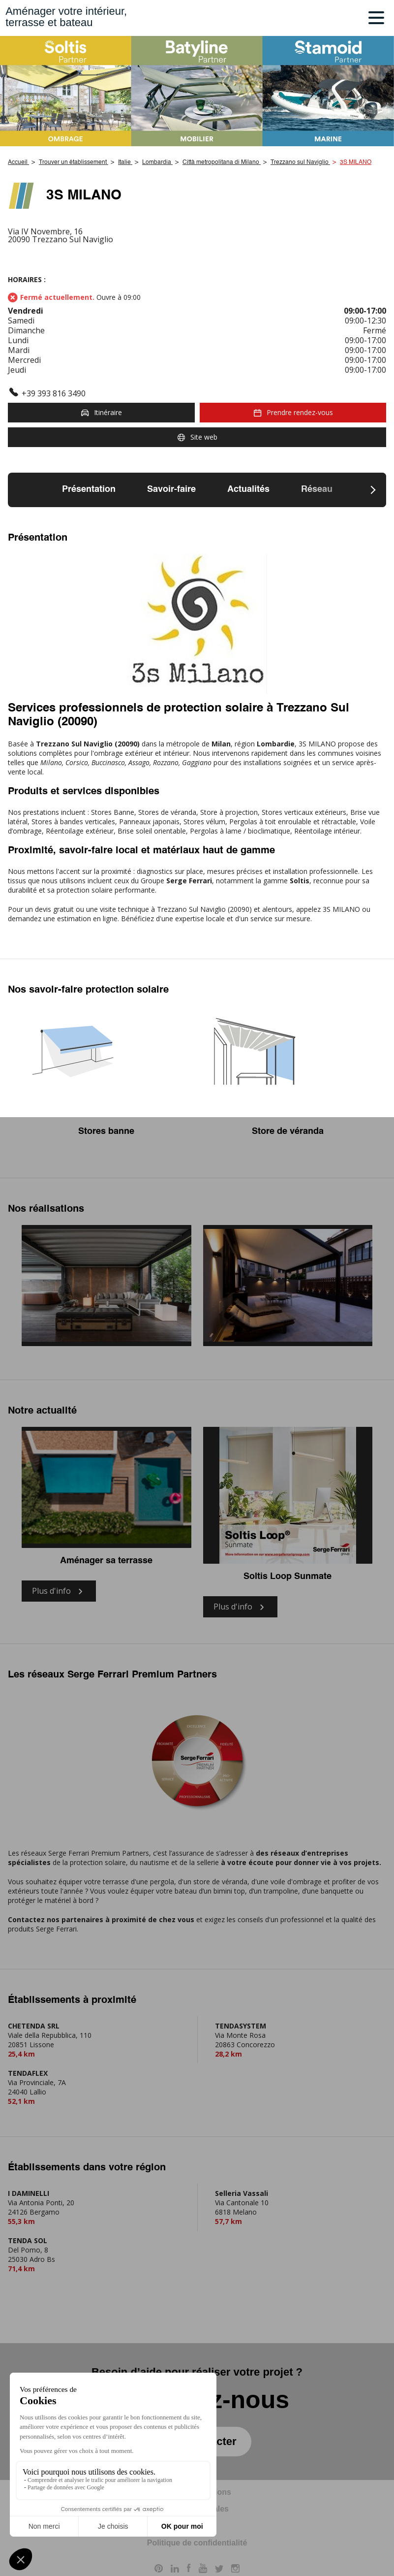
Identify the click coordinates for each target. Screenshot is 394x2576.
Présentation (89, 489)
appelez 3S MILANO (328, 909)
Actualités (248, 489)
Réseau (317, 489)
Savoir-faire (171, 489)
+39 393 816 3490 (54, 393)
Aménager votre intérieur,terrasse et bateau (66, 17)
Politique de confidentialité (197, 2543)
